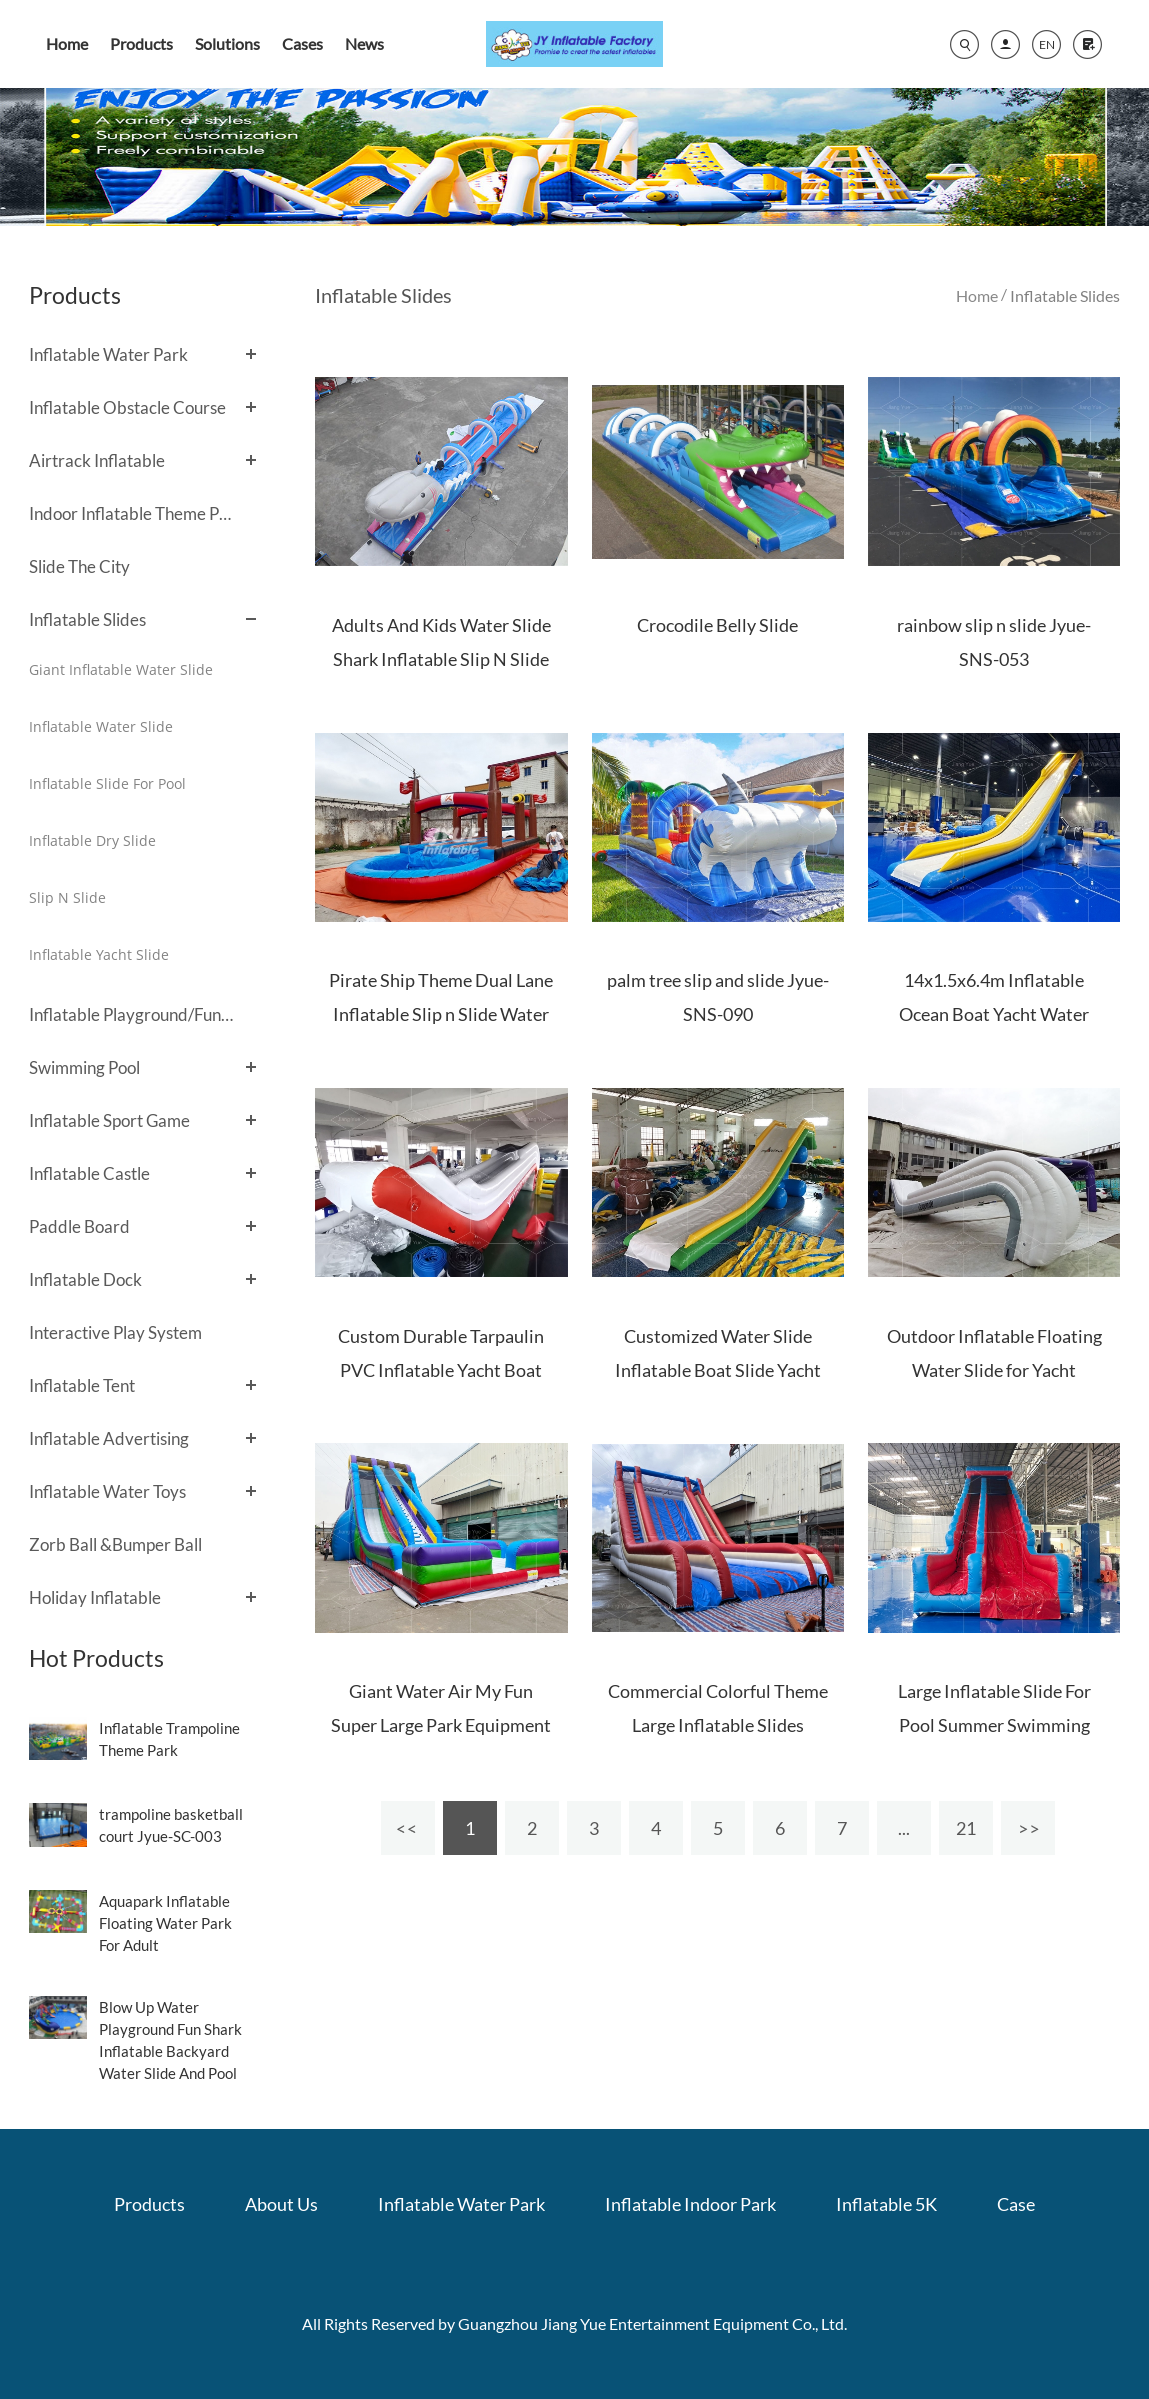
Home (67, 43)
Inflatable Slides (87, 619)
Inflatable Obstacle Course (127, 407)
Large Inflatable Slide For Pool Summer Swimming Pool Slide (994, 1725)
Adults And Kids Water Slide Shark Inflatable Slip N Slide (441, 642)
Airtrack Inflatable (97, 460)
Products (141, 43)
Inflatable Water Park (108, 354)
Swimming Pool (84, 1067)
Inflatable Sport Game (109, 1120)
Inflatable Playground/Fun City (132, 1014)
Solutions (227, 43)
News (364, 43)
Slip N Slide (67, 897)
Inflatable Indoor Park (690, 2204)
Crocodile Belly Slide (717, 625)
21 (966, 1828)
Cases (302, 43)
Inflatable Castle (89, 1173)
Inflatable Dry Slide (92, 840)
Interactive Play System (115, 1332)
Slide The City (79, 566)
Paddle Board (79, 1226)
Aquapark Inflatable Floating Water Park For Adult (165, 1923)
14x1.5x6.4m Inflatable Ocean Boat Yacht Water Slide (994, 1014)
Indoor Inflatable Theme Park (132, 513)
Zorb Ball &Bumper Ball (115, 1544)
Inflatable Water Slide (101, 726)
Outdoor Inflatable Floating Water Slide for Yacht (994, 1353)
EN (1047, 44)
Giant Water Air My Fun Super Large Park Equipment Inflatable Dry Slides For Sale (441, 1725)
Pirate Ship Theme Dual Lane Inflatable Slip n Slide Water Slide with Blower (441, 1014)
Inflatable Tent (82, 1385)
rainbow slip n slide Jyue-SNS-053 (994, 642)
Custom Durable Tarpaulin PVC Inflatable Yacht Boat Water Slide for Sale (441, 1370)
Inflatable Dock (85, 1279)
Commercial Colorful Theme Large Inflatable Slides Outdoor (718, 1725)
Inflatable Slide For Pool (107, 783)
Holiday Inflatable (95, 1597)
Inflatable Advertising (109, 1438)
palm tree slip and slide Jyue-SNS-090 (718, 997)
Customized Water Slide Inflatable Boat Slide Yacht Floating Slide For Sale (718, 1370)
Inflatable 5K (886, 2204)
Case (1016, 2204)
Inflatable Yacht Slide (99, 954)
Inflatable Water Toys (107, 1491)
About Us (281, 2204)
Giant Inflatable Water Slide (121, 669)
